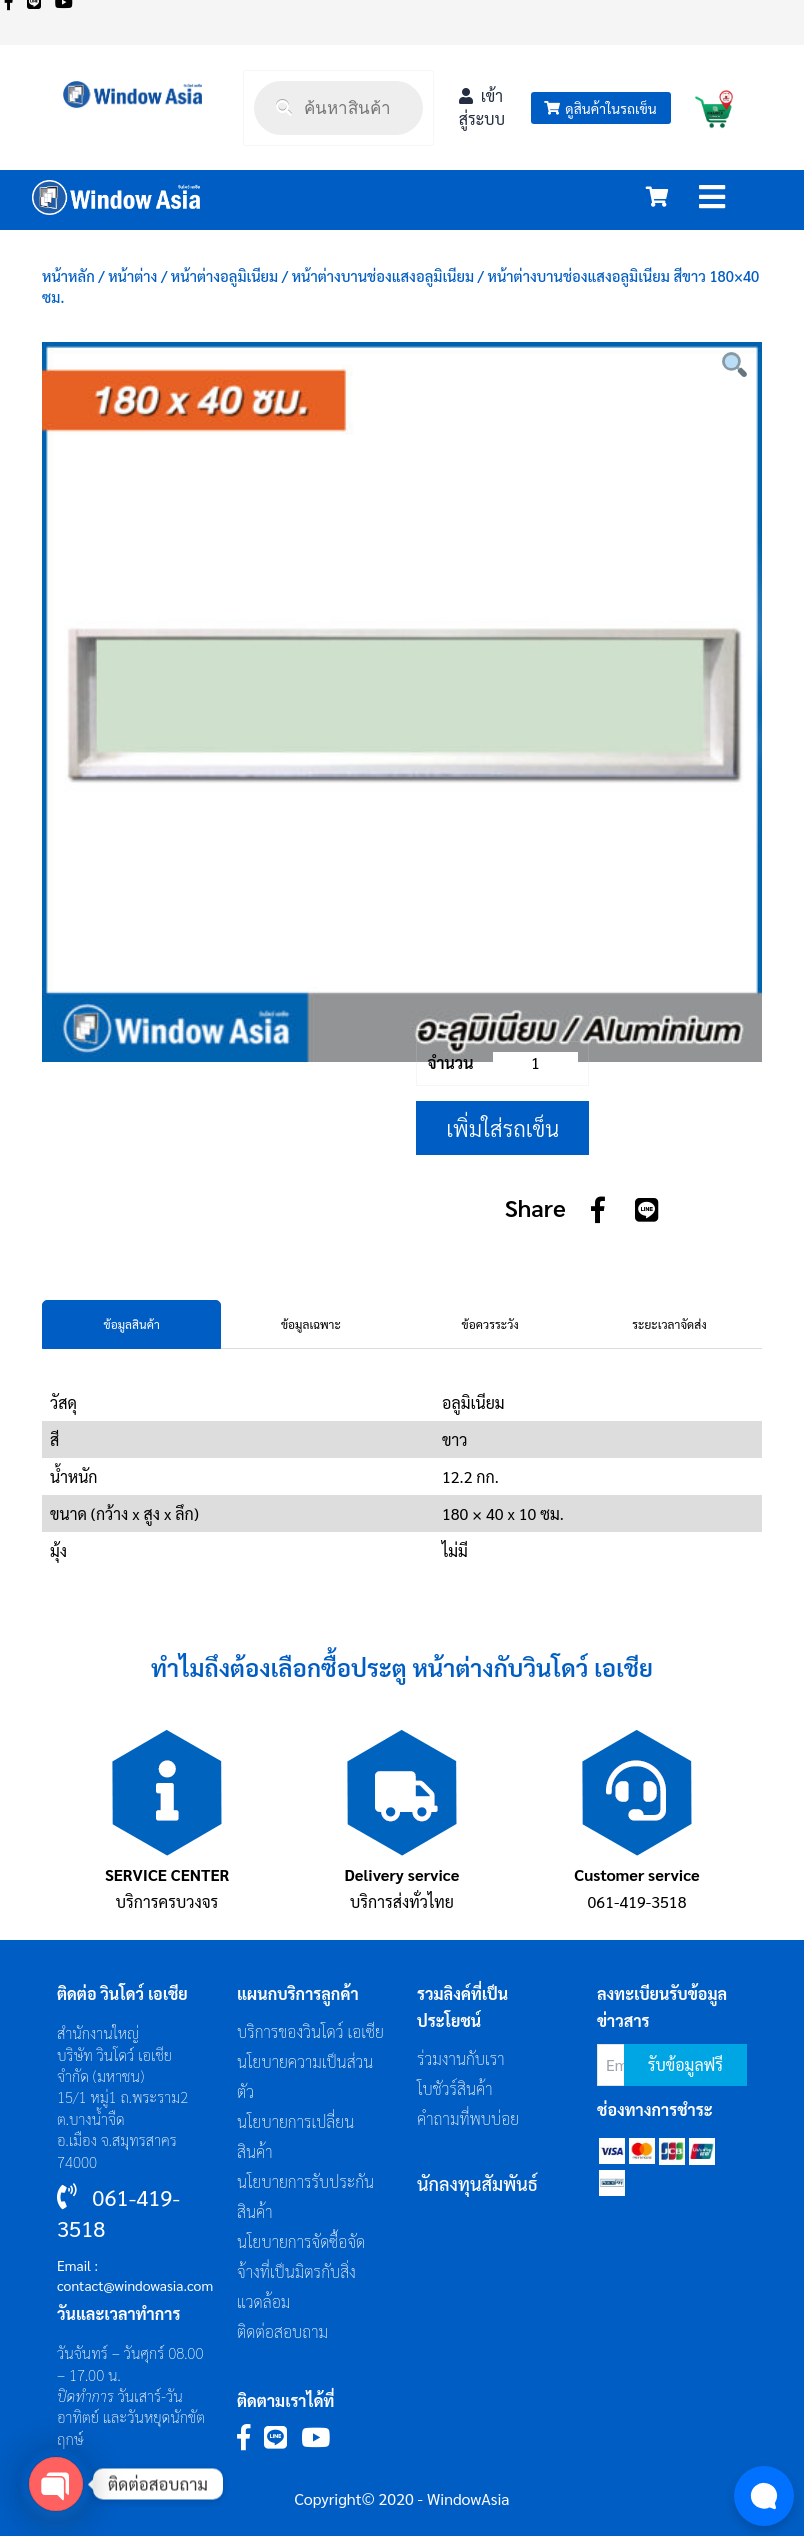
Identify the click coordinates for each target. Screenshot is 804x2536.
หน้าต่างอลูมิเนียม (224, 275)
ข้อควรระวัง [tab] (490, 1324)
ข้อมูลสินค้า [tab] (132, 1324)
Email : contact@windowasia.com (135, 2275)
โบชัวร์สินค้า (455, 2088)
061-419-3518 (637, 1901)
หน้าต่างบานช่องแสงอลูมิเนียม (383, 275)
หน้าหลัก (68, 275)
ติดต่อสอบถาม (282, 2331)
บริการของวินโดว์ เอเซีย (310, 2031)
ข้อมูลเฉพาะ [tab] (311, 1324)
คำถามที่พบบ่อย (468, 2118)
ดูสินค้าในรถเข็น (600, 108)
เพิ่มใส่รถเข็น (502, 1128)
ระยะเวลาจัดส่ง (669, 1324)
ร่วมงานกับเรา (461, 2058)
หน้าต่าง (132, 275)
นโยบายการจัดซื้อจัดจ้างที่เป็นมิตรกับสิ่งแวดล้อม (301, 2271)
